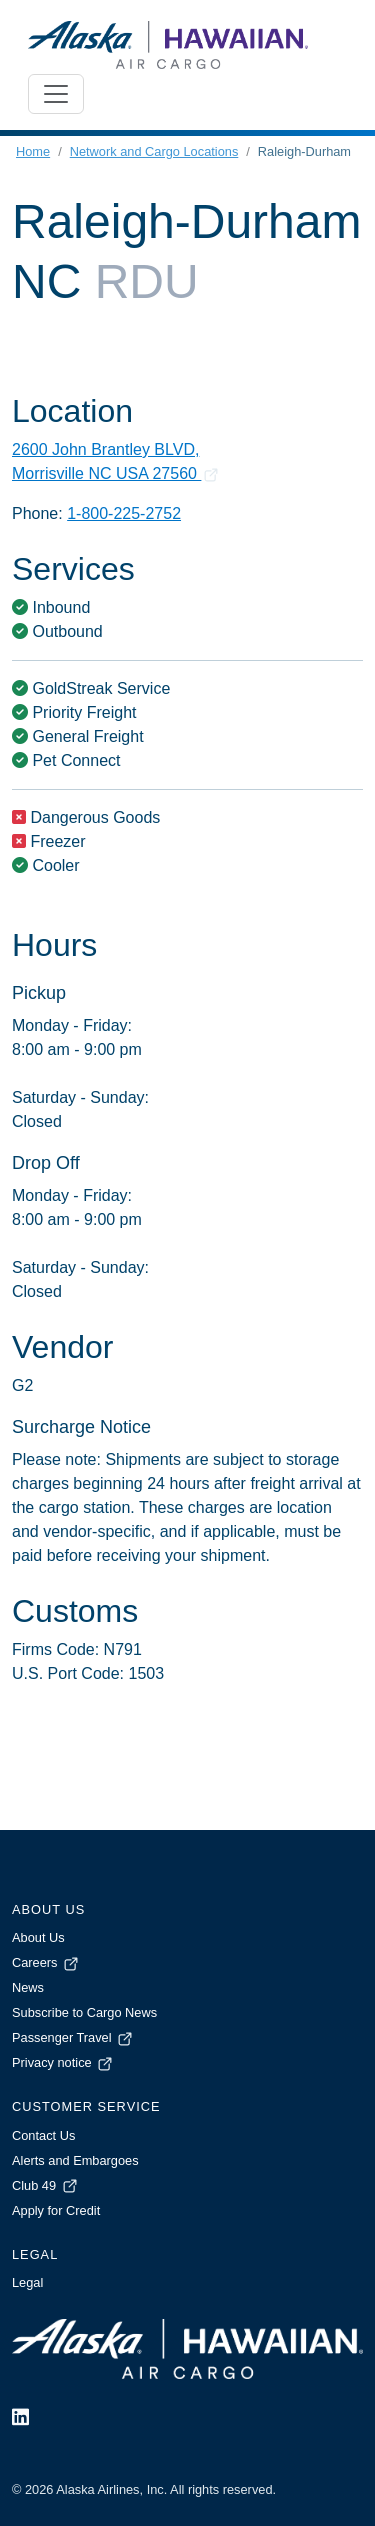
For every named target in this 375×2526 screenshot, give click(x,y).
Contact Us (43, 2135)
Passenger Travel (73, 2037)
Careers (46, 1962)
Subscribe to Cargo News (84, 2012)
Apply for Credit (56, 2210)
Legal (27, 2282)
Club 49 (46, 2185)
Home (33, 151)
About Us (38, 1937)
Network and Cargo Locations (154, 151)
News (28, 1987)
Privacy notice (63, 2062)
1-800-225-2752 (124, 513)
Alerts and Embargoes (75, 2160)
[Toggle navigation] (56, 94)
